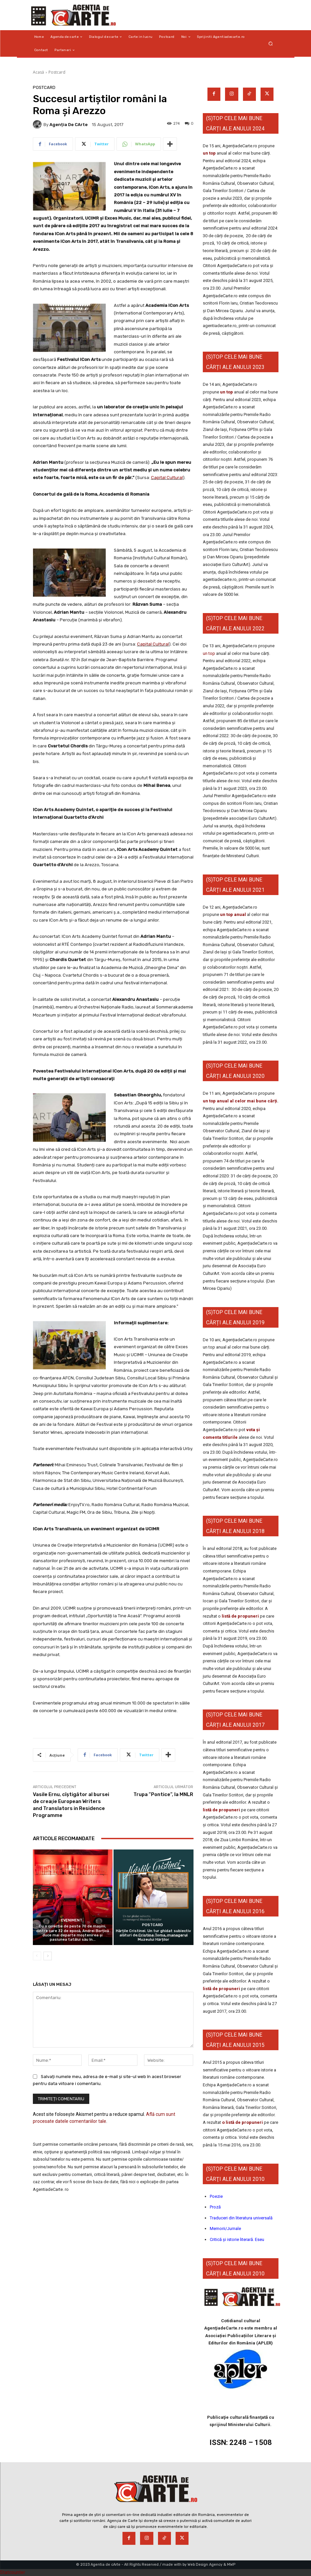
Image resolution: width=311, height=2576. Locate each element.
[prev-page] (37, 1956)
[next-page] (47, 1956)
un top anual (233, 914)
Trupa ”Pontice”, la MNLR (163, 1794)
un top (209, 153)
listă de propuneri (240, 1616)
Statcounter (12, 2572)
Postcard (56, 72)
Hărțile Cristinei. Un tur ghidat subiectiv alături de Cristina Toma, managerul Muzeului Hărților (153, 1935)
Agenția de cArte (68, 124)
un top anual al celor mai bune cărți (240, 1100)
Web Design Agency (205, 2564)
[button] (270, 43)
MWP (231, 2564)
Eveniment (71, 1920)
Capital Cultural (167, 477)
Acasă (38, 72)
